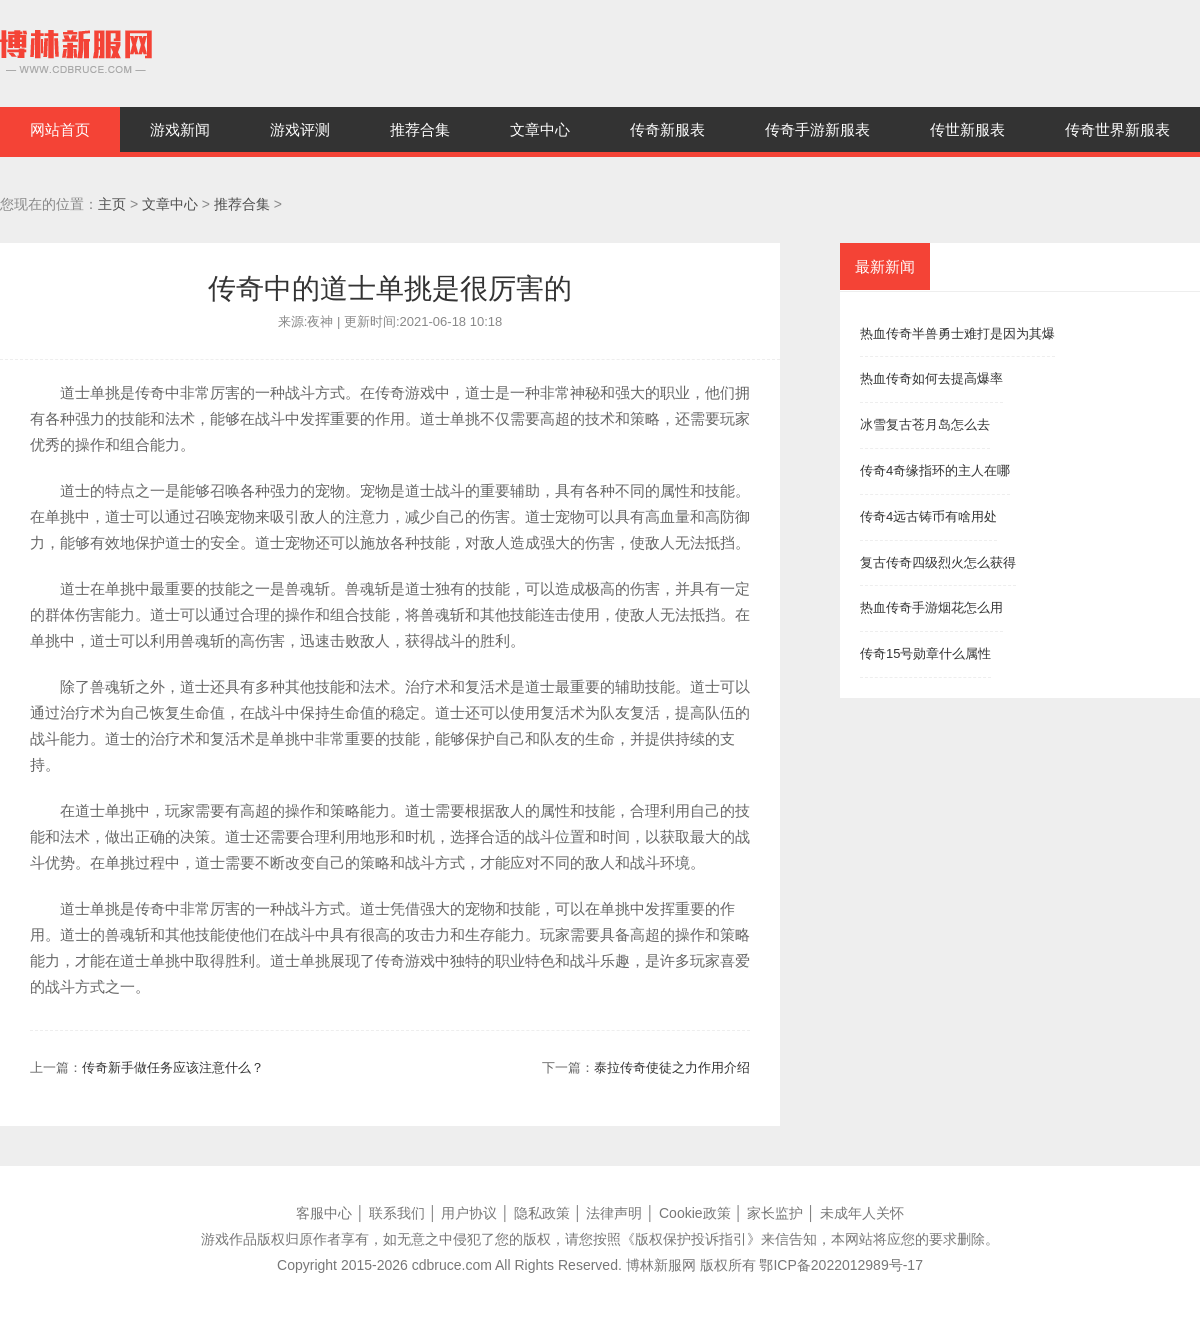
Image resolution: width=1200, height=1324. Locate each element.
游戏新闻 (180, 129)
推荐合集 (420, 129)
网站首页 (60, 129)
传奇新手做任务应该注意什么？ (173, 1067)
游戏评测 (300, 129)
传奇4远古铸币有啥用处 (928, 516)
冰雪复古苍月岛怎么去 (925, 424)
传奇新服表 (667, 129)
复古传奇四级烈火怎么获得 (938, 562)
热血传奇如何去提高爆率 (931, 378)
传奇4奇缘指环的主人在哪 (935, 470)
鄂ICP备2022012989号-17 (840, 1265)
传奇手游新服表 (817, 129)
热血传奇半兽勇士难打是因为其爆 (957, 333)
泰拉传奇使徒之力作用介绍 (672, 1067)
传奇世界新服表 (1117, 129)
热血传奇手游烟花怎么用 (931, 607)
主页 (112, 204)
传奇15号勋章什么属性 (925, 653)
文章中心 (540, 129)
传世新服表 (967, 129)
